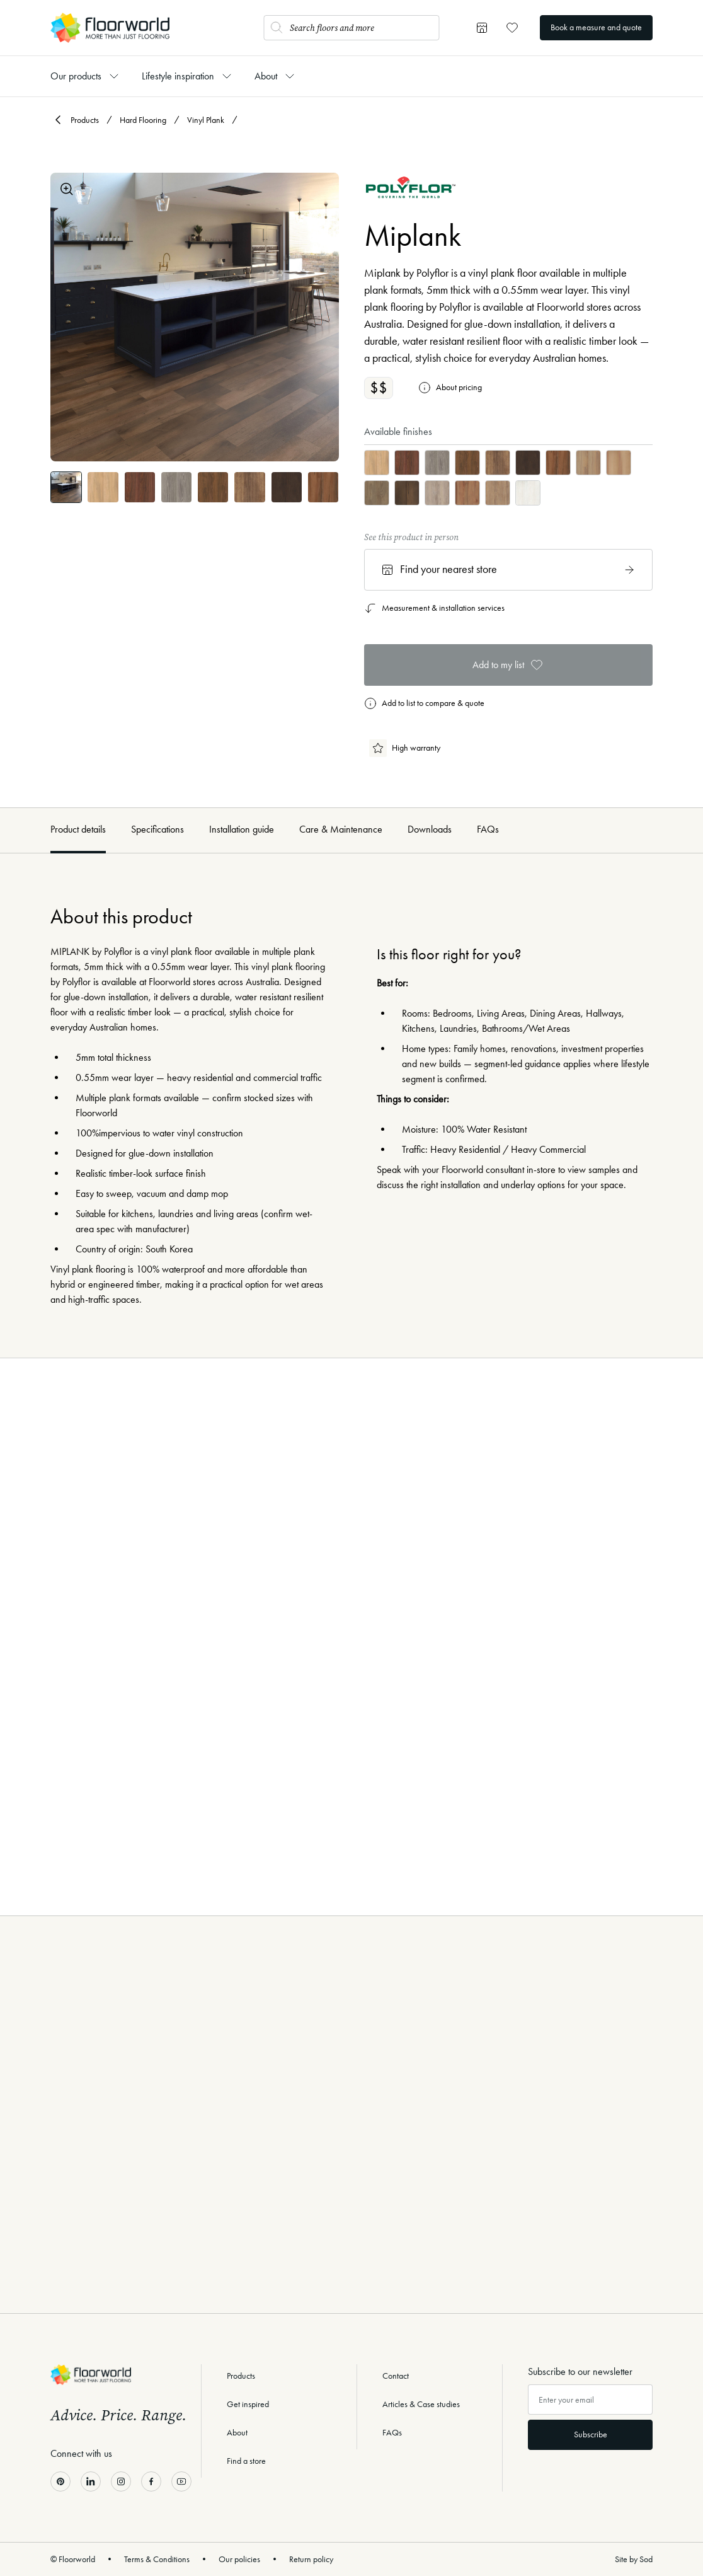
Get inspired (248, 2404)
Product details (78, 829)
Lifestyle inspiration (178, 76)
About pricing (450, 387)
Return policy (311, 2559)
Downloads (430, 829)
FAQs (488, 829)
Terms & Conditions (157, 2559)
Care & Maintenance (340, 829)
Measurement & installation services (434, 608)
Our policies (239, 2559)
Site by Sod (634, 2559)
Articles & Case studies (421, 2404)
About (265, 76)
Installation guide (241, 829)
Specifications (157, 829)
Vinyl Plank (205, 120)
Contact (395, 2376)
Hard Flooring (143, 120)
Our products (75, 76)
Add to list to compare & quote (424, 703)
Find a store (246, 2461)
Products (85, 120)
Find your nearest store (508, 569)
